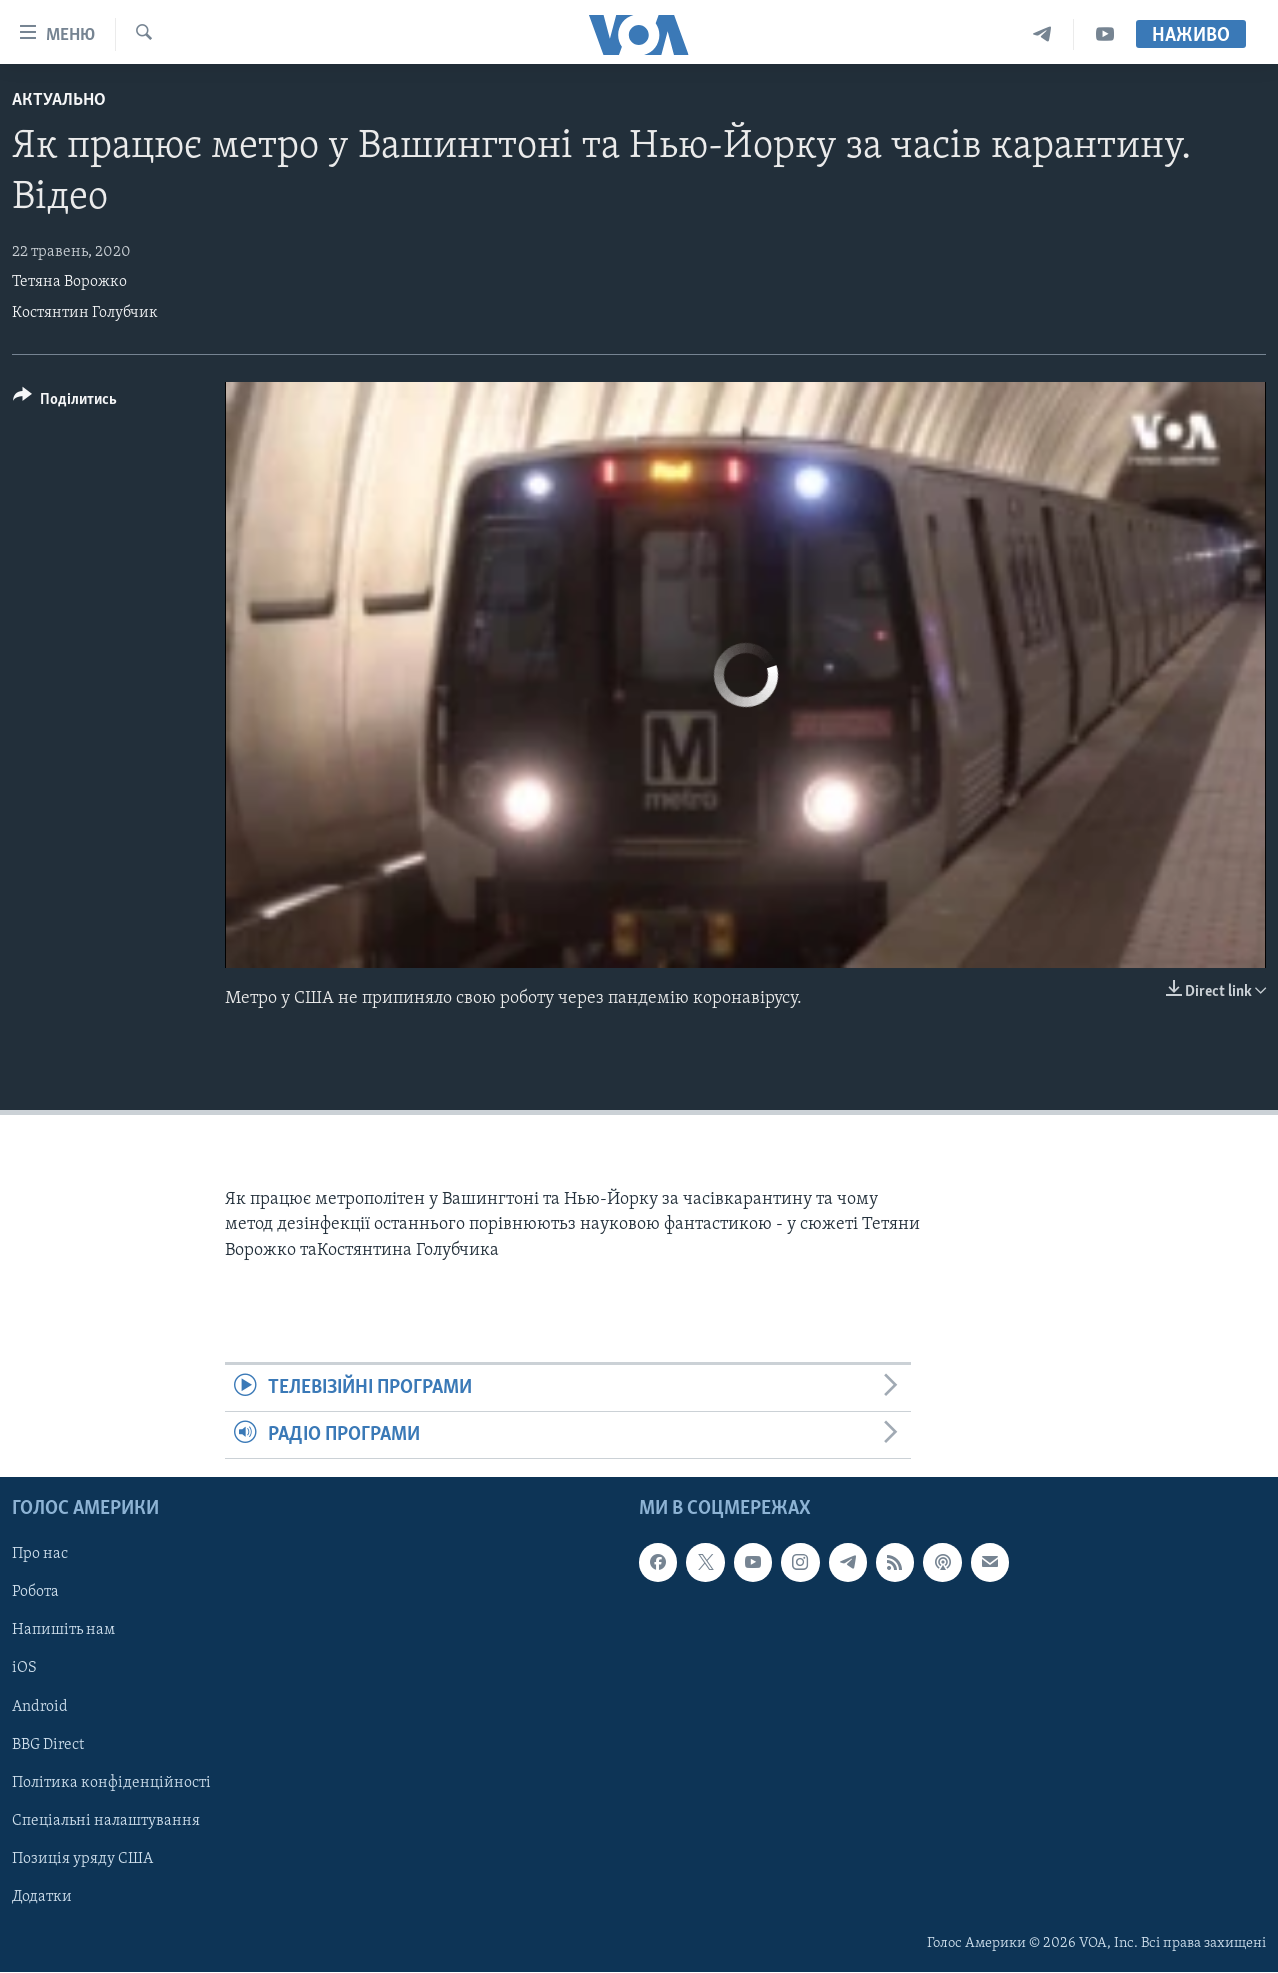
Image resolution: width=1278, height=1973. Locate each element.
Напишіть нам (63, 1631)
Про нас (40, 1555)
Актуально (59, 100)
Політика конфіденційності (111, 1783)
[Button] (65, 402)
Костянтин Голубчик (85, 313)
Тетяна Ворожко (69, 282)
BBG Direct (48, 1745)
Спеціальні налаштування (106, 1821)
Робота (35, 1593)
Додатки (42, 1897)
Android (40, 1707)
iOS (24, 1669)
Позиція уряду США (82, 1859)
